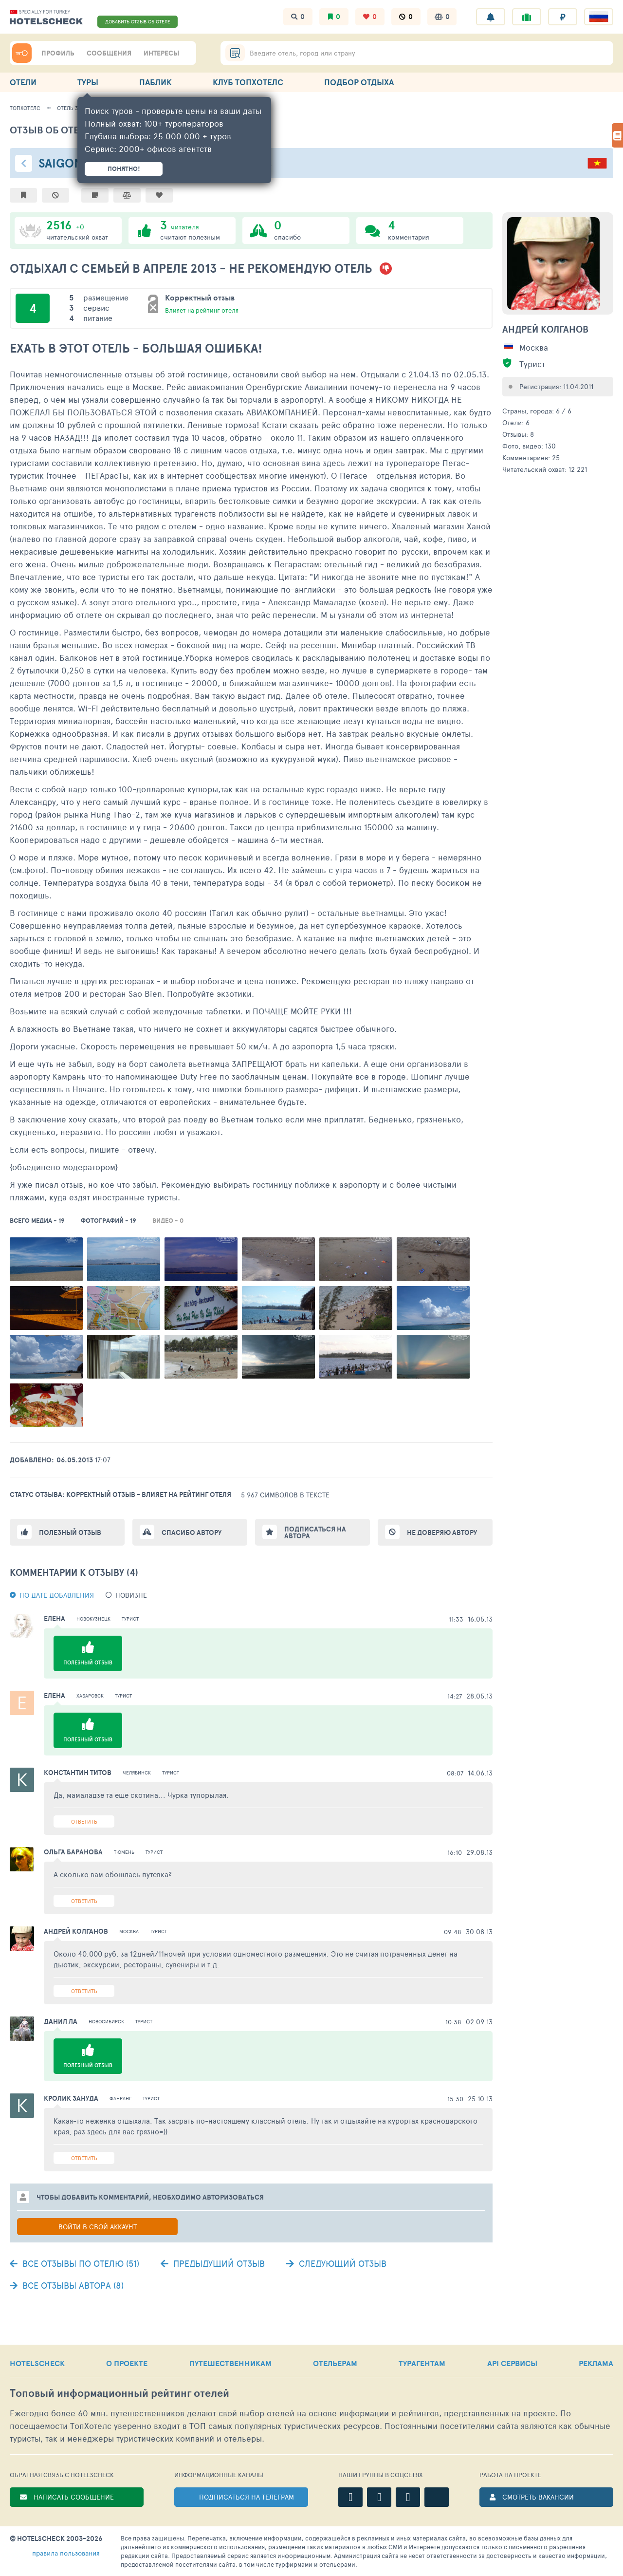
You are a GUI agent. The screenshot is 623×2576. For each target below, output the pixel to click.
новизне (131, 1595)
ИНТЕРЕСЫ (161, 53)
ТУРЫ (87, 82)
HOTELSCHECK (37, 2363)
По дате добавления (56, 1595)
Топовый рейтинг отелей (119, 2393)
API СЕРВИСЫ (512, 2363)
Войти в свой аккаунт (97, 2226)
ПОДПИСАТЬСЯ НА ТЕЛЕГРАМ (246, 2496)
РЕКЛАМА (596, 2363)
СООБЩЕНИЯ (109, 53)
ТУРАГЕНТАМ (422, 2363)
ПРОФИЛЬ (57, 53)
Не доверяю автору (442, 1532)
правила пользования (66, 2552)
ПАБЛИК (155, 82)
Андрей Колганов (545, 329)
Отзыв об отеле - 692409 (73, 130)
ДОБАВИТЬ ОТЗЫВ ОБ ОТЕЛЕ (137, 21)
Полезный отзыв (70, 1532)
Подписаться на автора (315, 1532)
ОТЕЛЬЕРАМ (335, 2363)
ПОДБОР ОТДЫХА (359, 82)
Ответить (84, 1821)
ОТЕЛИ (23, 82)
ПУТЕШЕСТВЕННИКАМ (230, 2363)
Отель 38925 (73, 108)
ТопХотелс (25, 108)
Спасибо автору (191, 1532)
